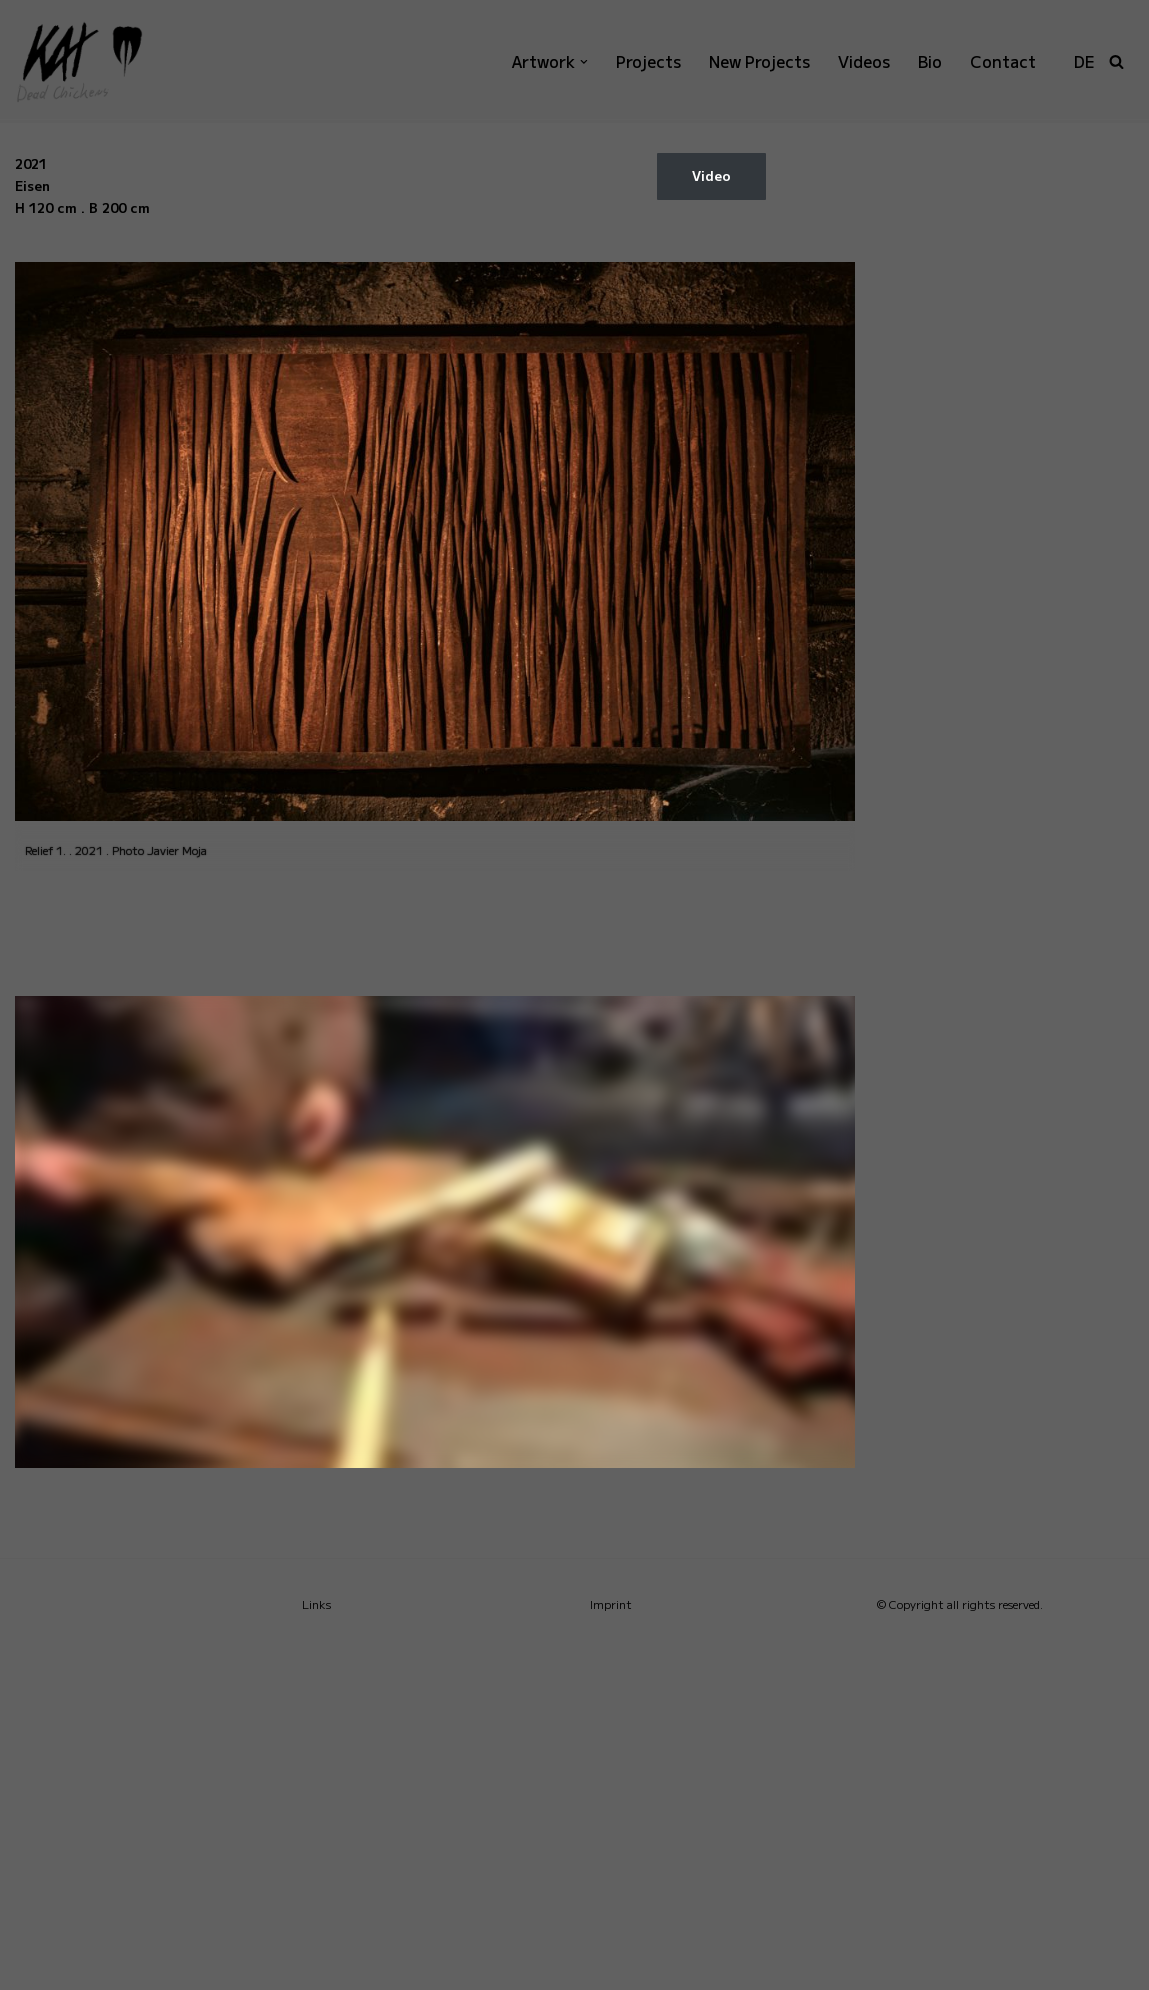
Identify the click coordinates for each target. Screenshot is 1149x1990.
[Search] (1116, 61)
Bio (928, 61)
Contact (1002, 61)
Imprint (611, 1948)
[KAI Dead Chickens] (95, 61)
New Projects (754, 61)
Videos (861, 61)
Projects (640, 61)
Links (316, 1948)
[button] (575, 62)
